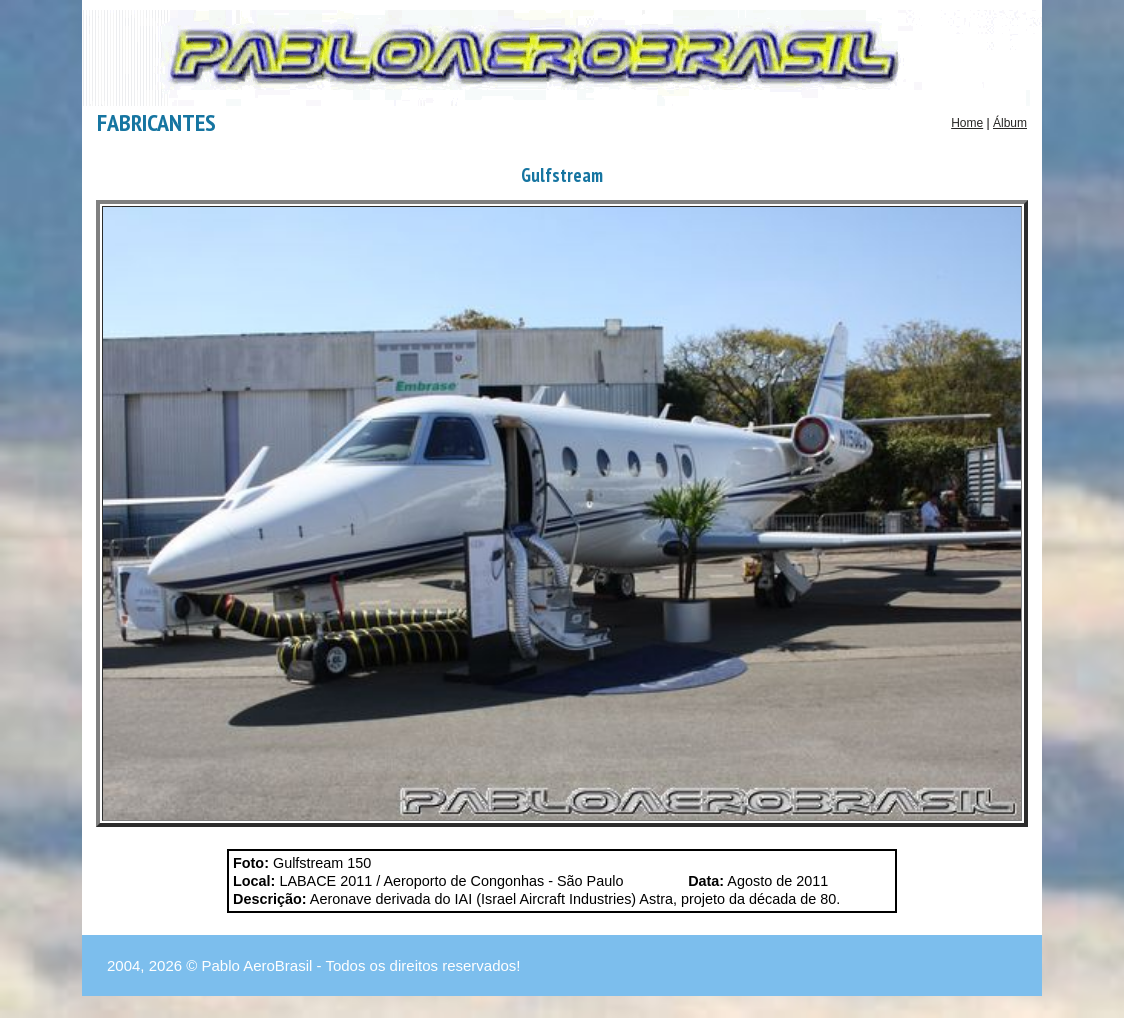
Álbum (1010, 123)
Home (967, 123)
